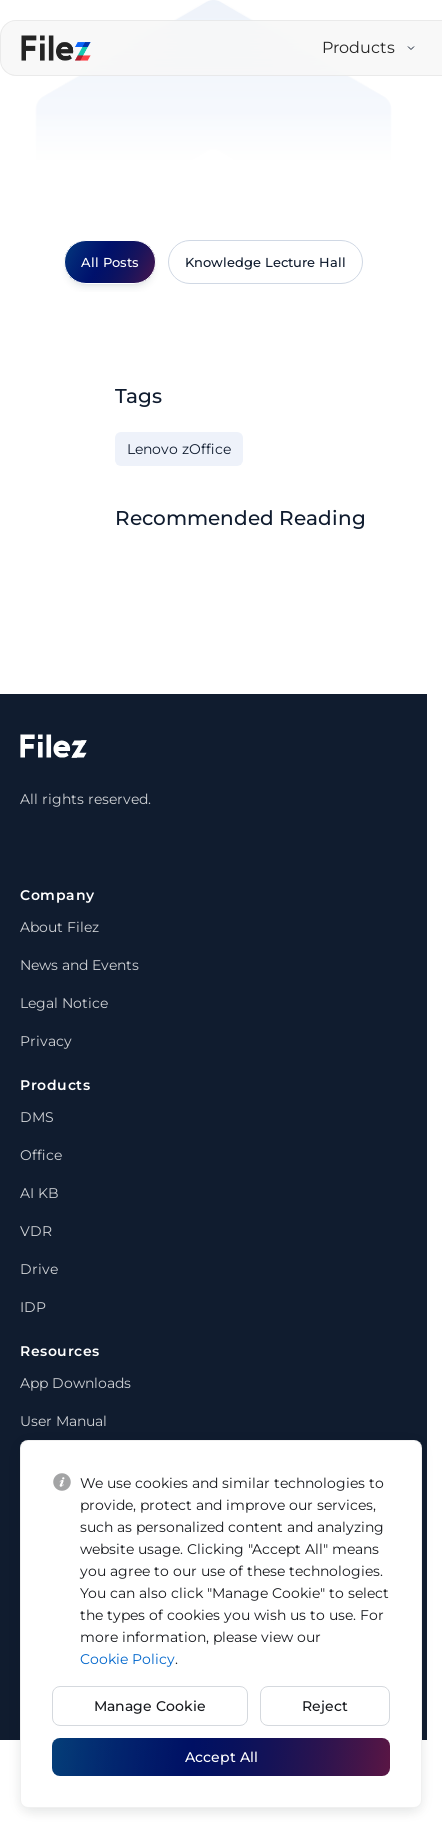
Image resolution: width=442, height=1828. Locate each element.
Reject (325, 1706)
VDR (36, 1231)
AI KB (39, 1193)
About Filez (59, 927)
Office (41, 1155)
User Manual (63, 1421)
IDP (33, 1307)
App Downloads (75, 1383)
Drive (39, 1269)
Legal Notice (64, 1003)
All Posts (110, 262)
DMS (37, 1117)
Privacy (46, 1041)
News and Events (79, 965)
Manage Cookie (150, 1706)
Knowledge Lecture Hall (265, 262)
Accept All (221, 1757)
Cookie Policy (127, 1659)
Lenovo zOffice (179, 449)
